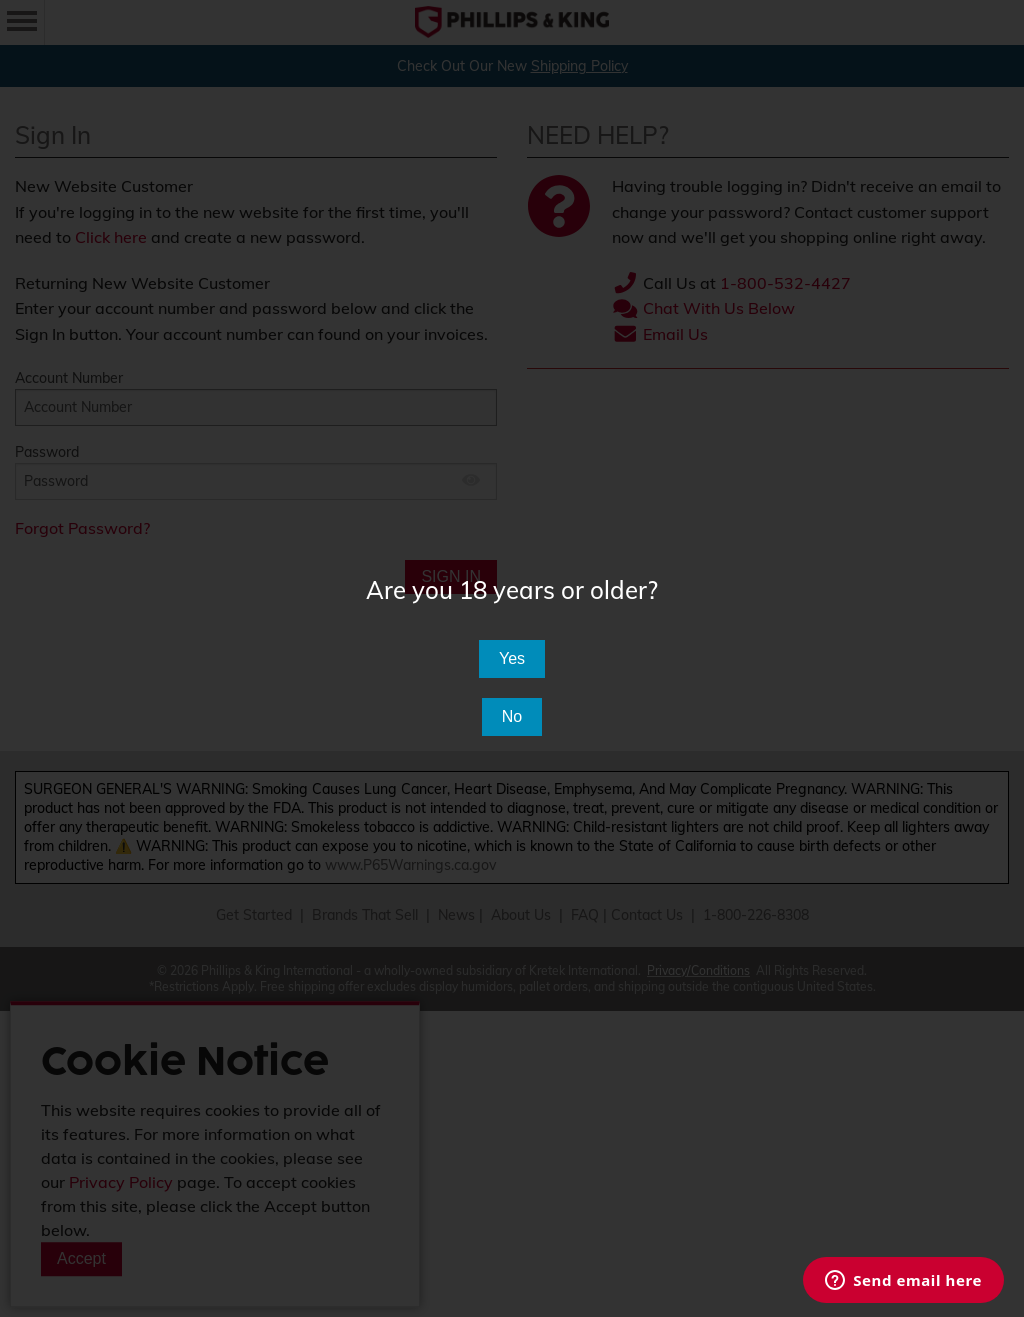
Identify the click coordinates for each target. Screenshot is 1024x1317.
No (512, 716)
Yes (512, 658)
